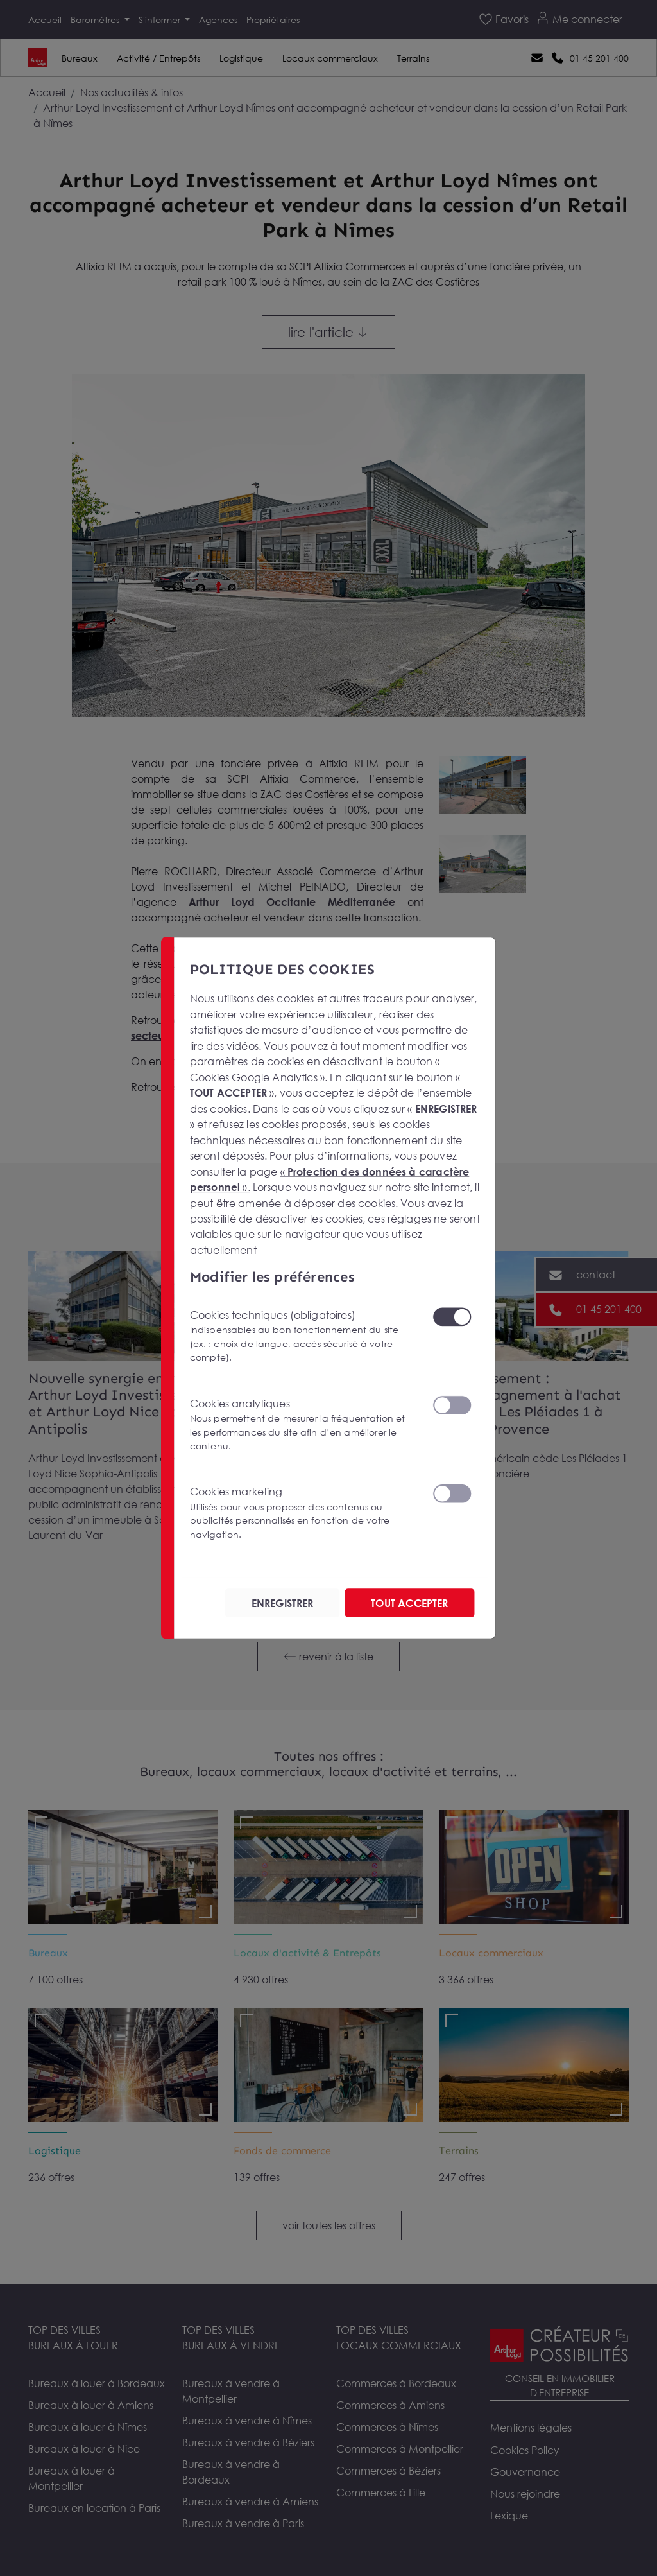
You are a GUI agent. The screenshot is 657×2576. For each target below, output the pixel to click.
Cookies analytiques (303, 1424)
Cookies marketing (303, 1513)
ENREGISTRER (283, 1602)
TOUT (409, 1602)
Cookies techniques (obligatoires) (303, 1336)
